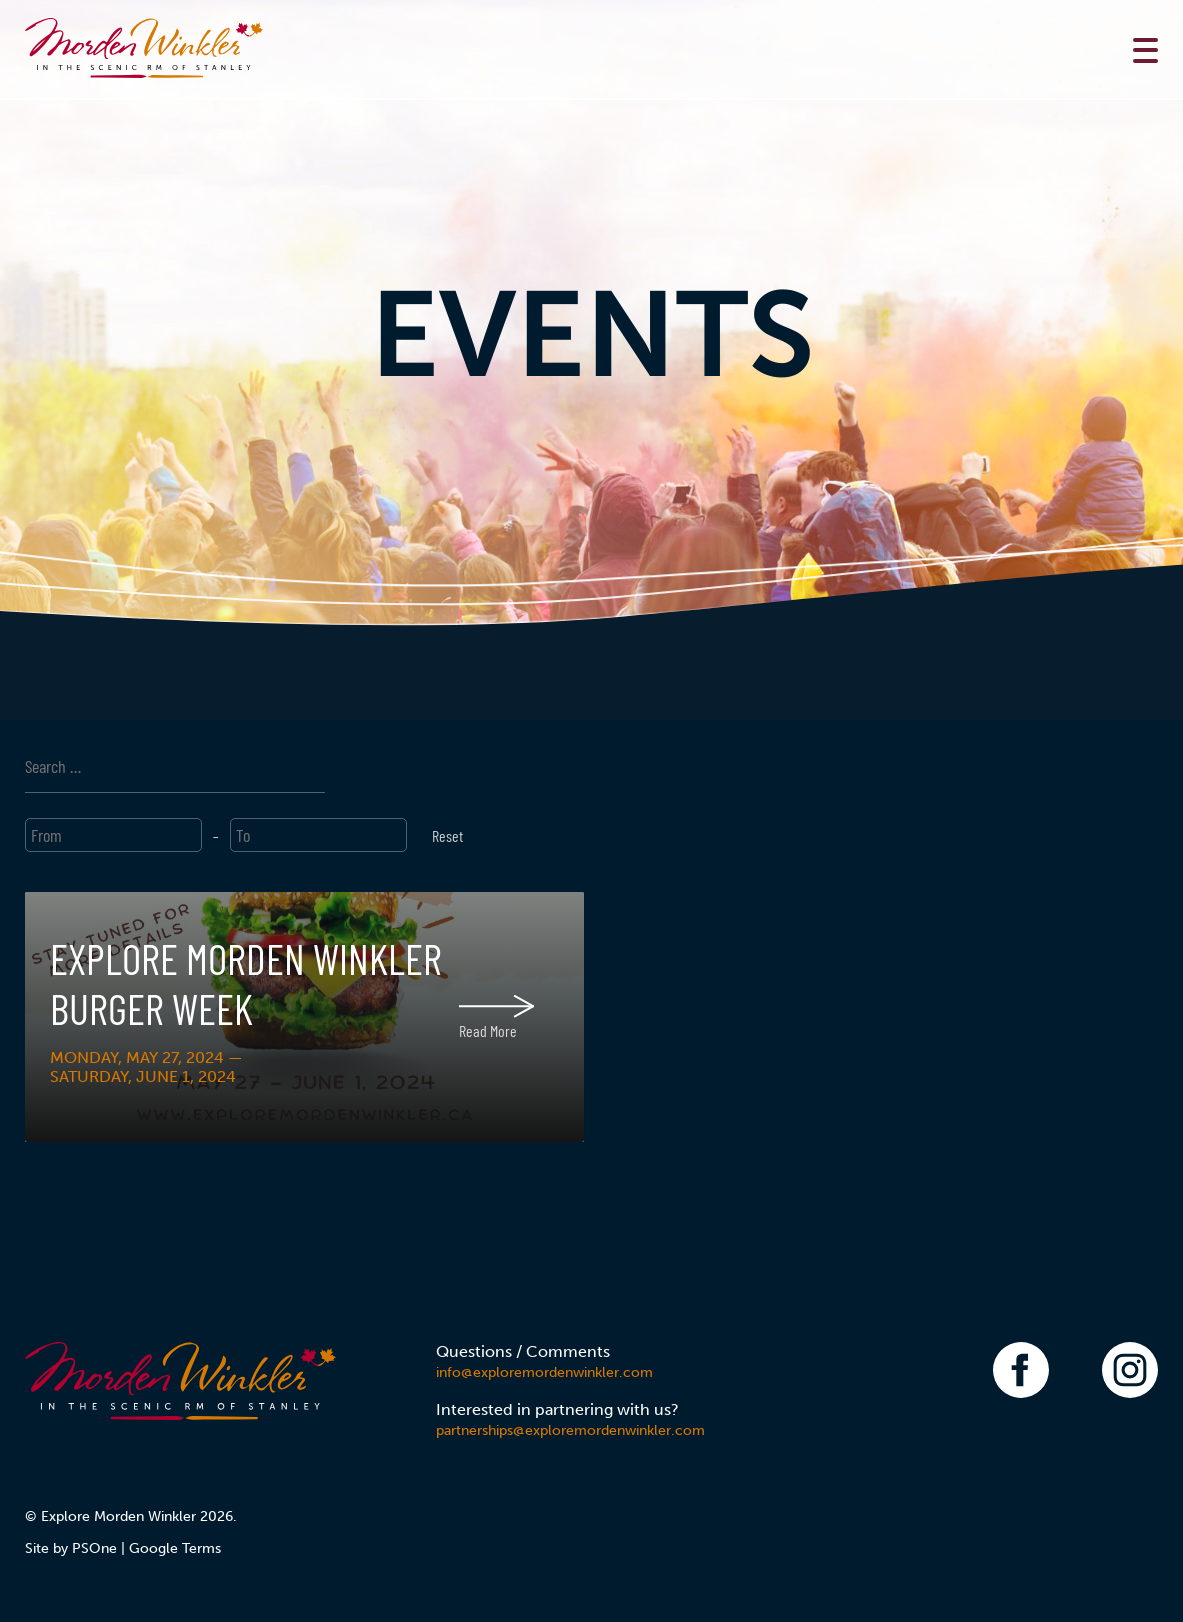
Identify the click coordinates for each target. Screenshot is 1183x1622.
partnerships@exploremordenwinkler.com (570, 1430)
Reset (447, 835)
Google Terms (175, 1548)
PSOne (94, 1548)
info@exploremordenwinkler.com (544, 1372)
